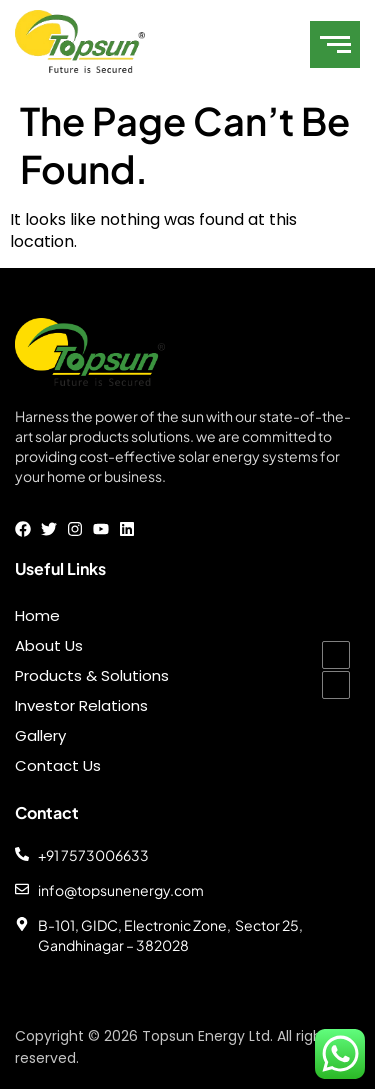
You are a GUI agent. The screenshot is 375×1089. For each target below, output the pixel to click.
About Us (49, 645)
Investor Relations (81, 705)
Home (37, 615)
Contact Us (58, 765)
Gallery (40, 735)
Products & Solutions (92, 675)
